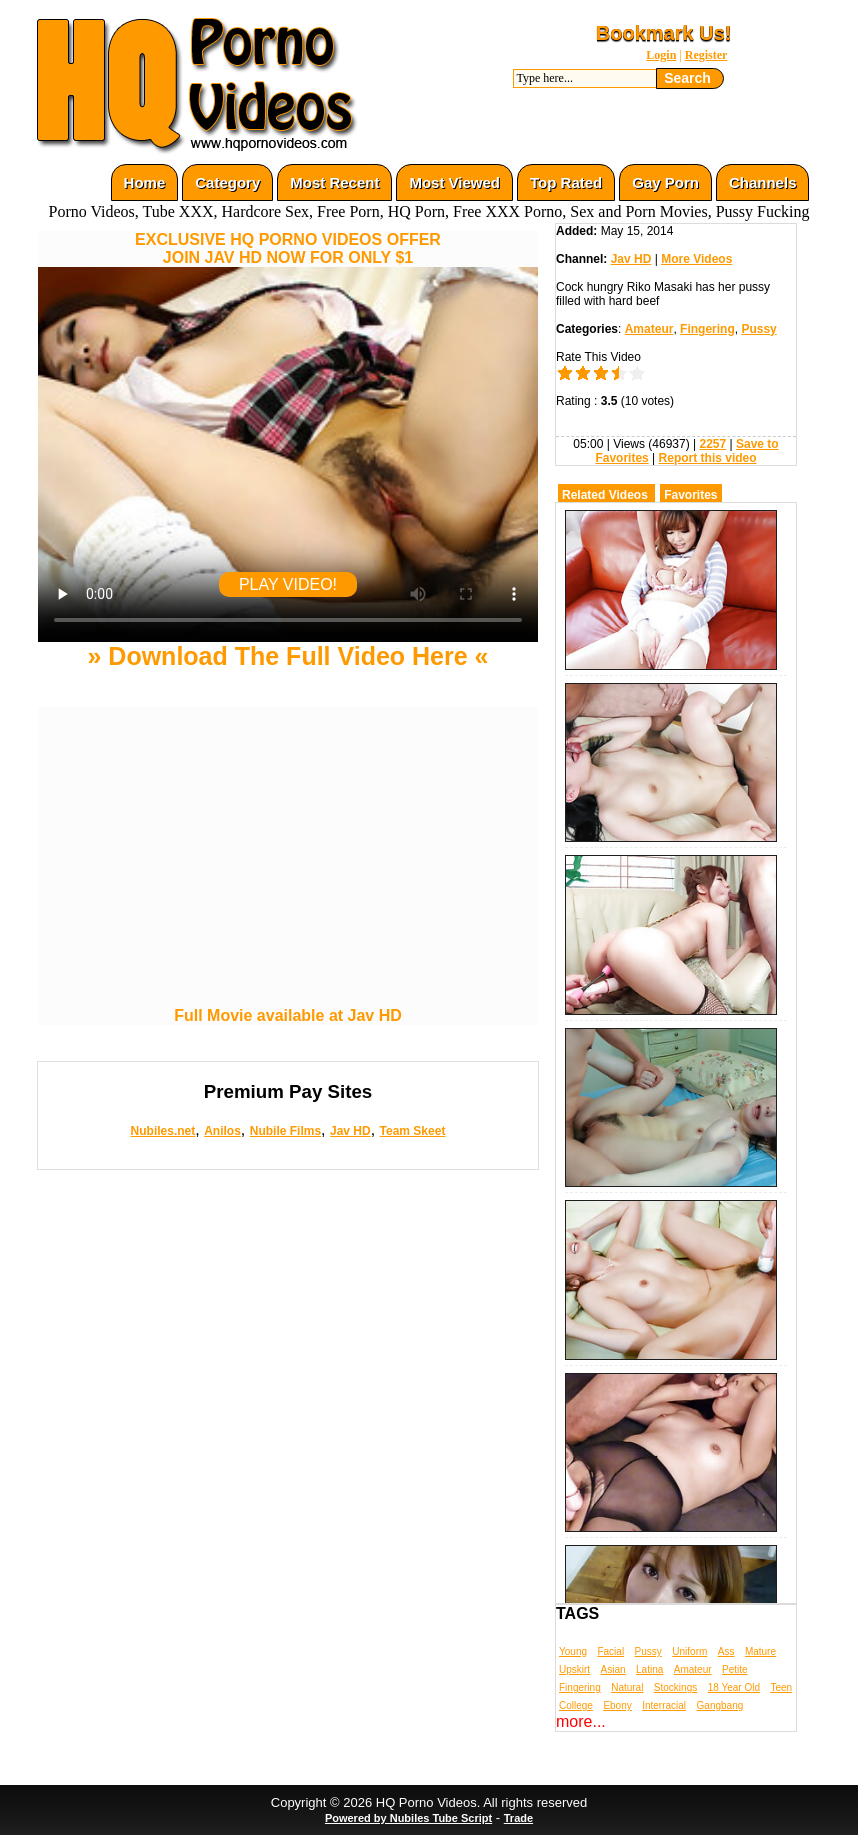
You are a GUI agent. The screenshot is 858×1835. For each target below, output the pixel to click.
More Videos (696, 259)
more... (581, 1721)
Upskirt (574, 1669)
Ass (726, 1651)
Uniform (689, 1651)
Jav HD (350, 1131)
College (576, 1705)
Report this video (708, 458)
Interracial (664, 1705)
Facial (610, 1651)
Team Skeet (413, 1131)
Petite (735, 1669)
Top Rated (566, 182)
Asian (613, 1669)
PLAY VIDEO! (288, 584)
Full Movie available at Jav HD (288, 1015)
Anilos (222, 1131)
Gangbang (720, 1705)
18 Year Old (734, 1687)
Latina (649, 1669)
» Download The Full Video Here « (287, 656)
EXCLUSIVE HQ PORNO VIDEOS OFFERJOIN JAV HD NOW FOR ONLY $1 (288, 248)
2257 (712, 444)
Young (573, 1651)
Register (706, 55)
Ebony (617, 1705)
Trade (518, 1818)
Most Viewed (454, 182)
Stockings (675, 1687)
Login (661, 55)
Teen (781, 1687)
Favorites (690, 495)
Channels (763, 182)
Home (145, 182)
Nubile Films (285, 1131)
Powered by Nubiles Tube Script (408, 1818)
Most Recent (334, 182)
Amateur (649, 329)
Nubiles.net (163, 1131)
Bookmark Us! (664, 33)
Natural (627, 1687)
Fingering (707, 329)
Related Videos (605, 495)
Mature (760, 1651)
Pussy (758, 329)
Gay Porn (665, 182)
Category (227, 182)
